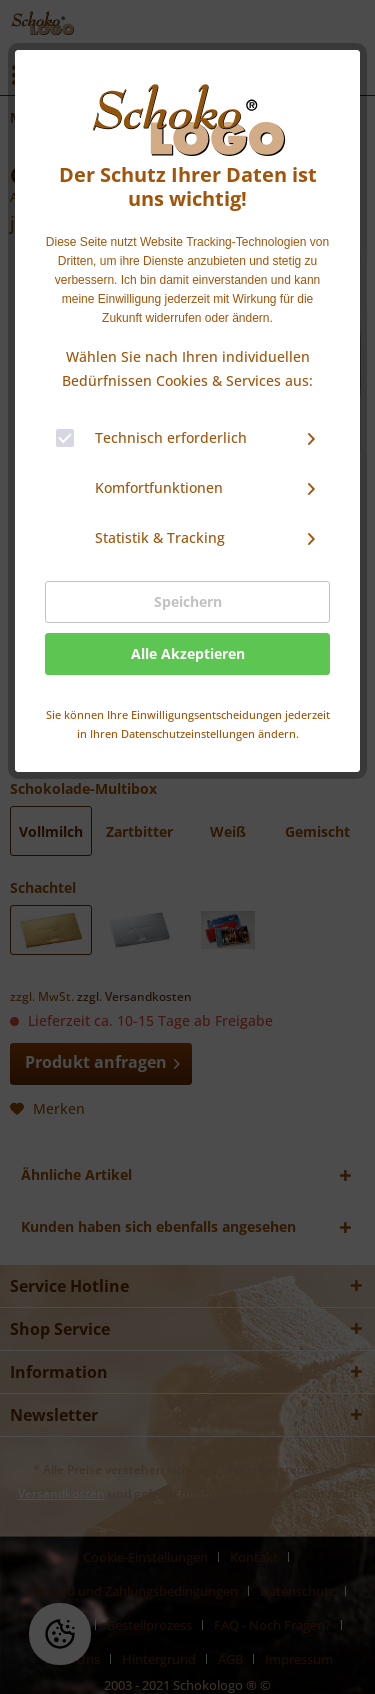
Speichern (188, 601)
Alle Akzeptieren (188, 653)
